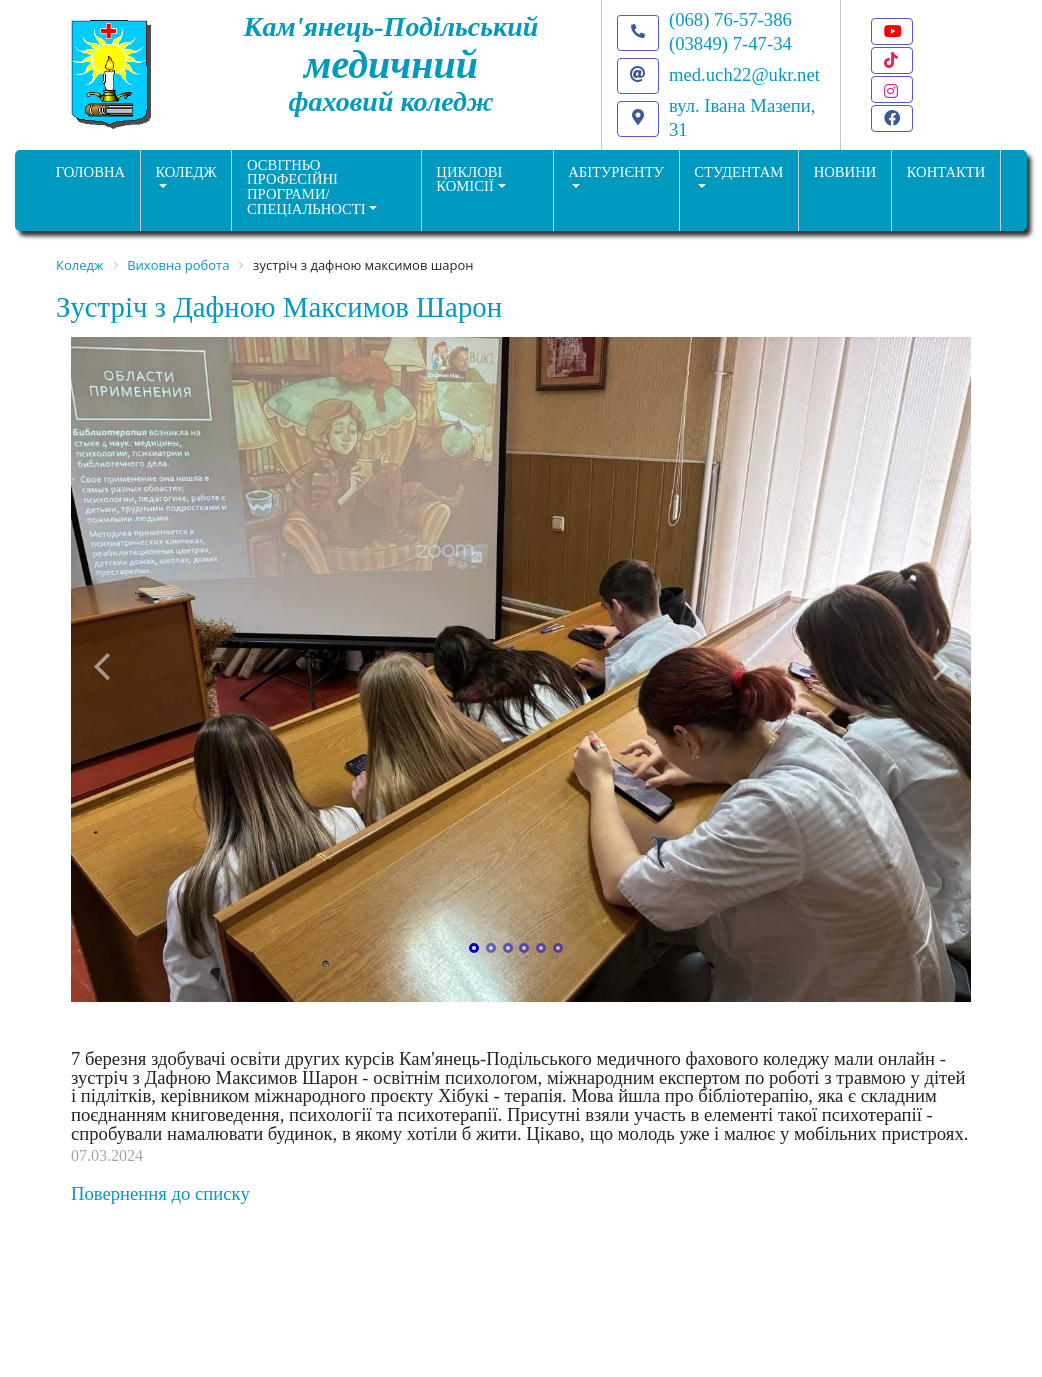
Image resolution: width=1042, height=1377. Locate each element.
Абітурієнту (616, 172)
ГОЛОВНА (90, 172)
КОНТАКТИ (946, 172)
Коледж (185, 172)
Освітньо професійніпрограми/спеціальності (306, 187)
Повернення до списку (160, 1193)
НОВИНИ (845, 172)
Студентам (738, 172)
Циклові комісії (469, 179)
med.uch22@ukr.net (744, 74)
